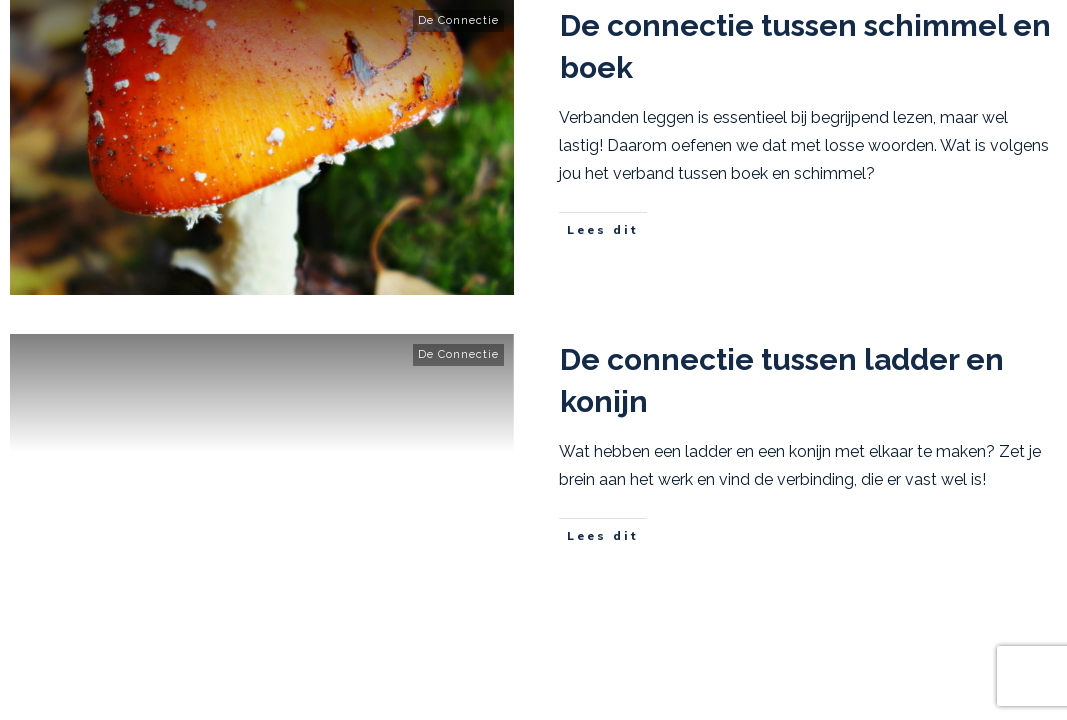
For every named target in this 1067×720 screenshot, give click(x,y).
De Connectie (458, 20)
